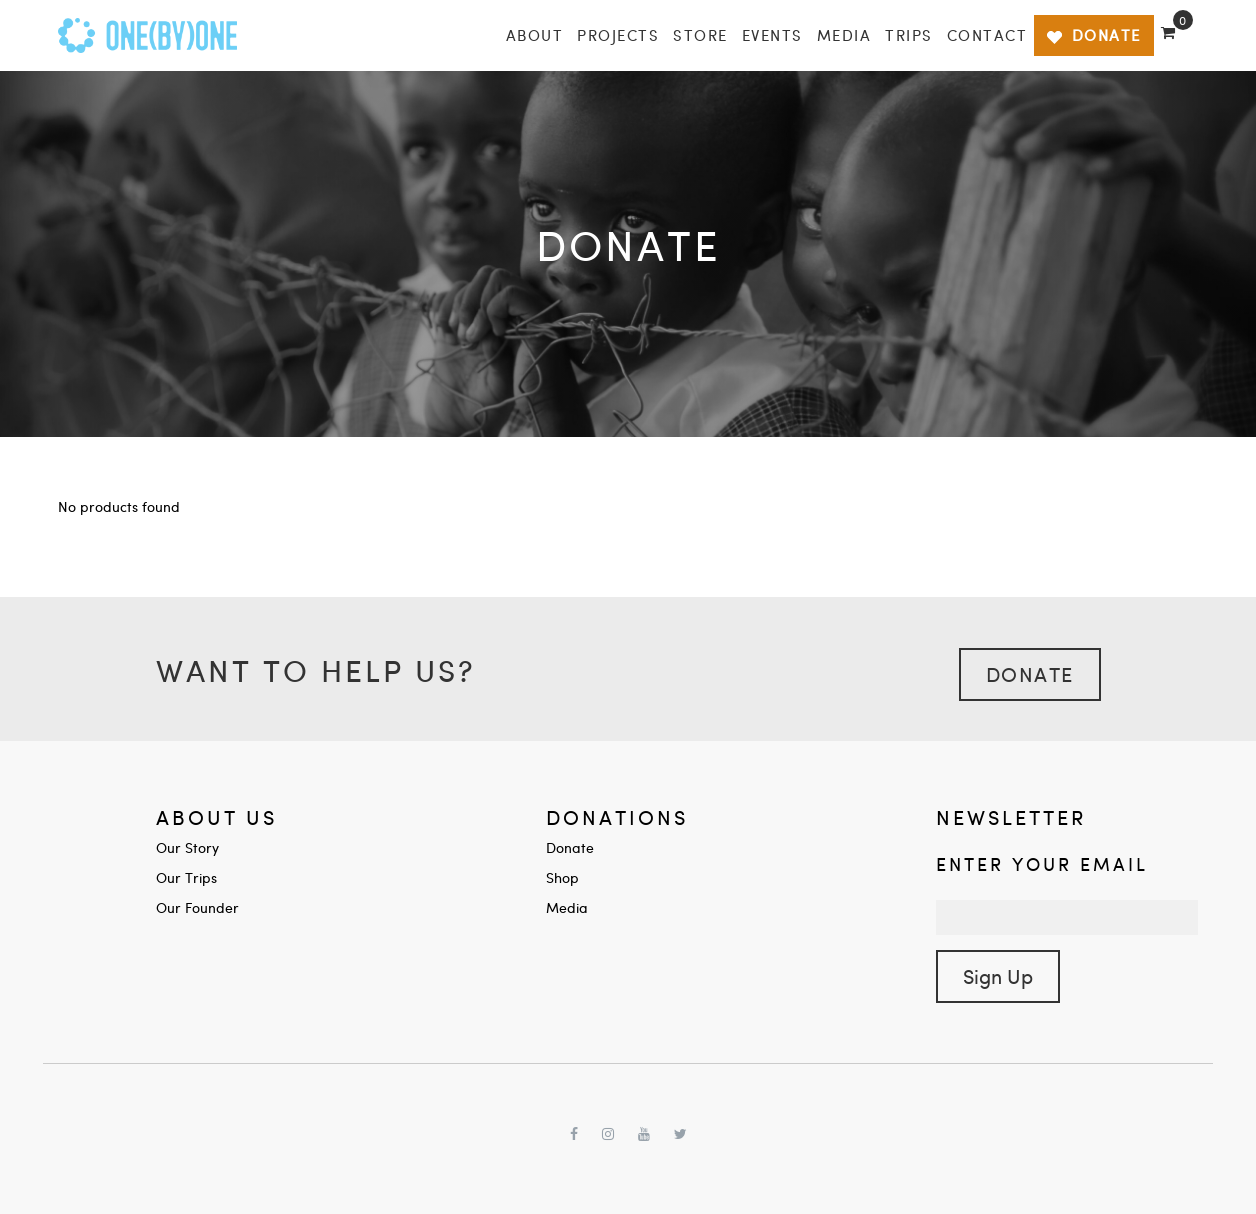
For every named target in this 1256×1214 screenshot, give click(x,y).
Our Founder (197, 907)
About (535, 35)
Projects (618, 35)
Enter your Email (1042, 863)
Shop (562, 877)
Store (700, 35)
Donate (1030, 673)
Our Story (187, 847)
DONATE (1093, 35)
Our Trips (186, 877)
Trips (909, 35)
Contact (987, 35)
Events (772, 35)
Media (844, 35)
